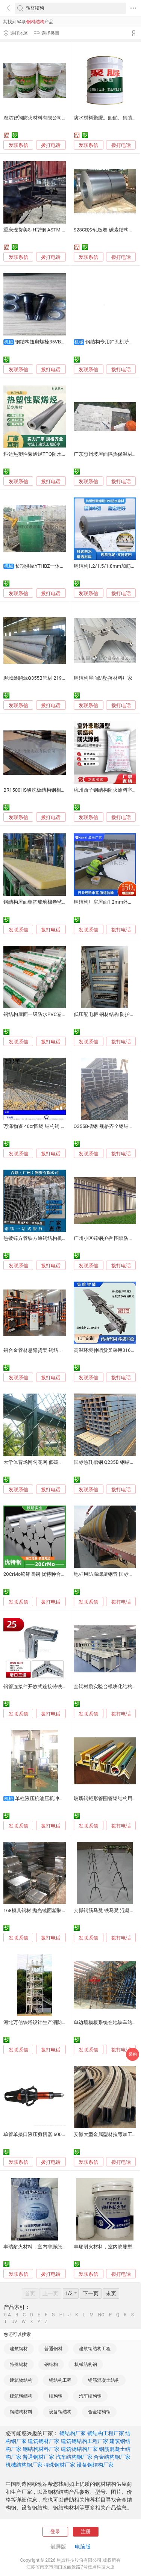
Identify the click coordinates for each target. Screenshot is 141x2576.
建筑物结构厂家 (79, 2449)
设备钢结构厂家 (95, 2465)
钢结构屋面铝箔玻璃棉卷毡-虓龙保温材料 (48, 902)
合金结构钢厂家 (112, 2457)
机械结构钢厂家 (24, 2465)
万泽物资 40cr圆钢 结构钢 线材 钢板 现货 (47, 1126)
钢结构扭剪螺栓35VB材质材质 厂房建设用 (60, 342)
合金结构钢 (99, 2411)
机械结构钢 (85, 2364)
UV (14, 2321)
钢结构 (51, 2364)
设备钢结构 (60, 2411)
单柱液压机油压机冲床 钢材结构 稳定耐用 (60, 1798)
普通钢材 (53, 2348)
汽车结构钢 (90, 2396)
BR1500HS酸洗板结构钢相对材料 (39, 790)
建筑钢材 (19, 2348)
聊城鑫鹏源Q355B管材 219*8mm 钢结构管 (49, 678)
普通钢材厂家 (38, 2457)
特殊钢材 (19, 2364)
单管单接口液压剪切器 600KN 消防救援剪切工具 (56, 2134)
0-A (7, 2315)
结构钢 (55, 2396)
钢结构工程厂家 (105, 2433)
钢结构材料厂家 (41, 2449)
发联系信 (18, 145)
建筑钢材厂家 (43, 2441)
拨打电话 (51, 145)
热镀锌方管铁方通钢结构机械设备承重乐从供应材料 (59, 1238)
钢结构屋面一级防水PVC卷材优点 (39, 1014)
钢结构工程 (60, 2380)
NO (101, 2315)
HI (61, 2315)
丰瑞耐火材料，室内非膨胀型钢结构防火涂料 (52, 2246)
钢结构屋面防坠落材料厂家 (103, 678)
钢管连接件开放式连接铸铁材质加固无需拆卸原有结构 (62, 1686)
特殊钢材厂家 (59, 2465)
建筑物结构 (21, 2380)
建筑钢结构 (21, 2396)
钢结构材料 (21, 2411)
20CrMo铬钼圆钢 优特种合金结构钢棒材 (46, 1574)
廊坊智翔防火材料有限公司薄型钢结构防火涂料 (54, 118)
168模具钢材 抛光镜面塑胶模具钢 (39, 1910)
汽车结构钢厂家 (74, 2457)
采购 (133, 2054)
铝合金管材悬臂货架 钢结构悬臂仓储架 (45, 1350)
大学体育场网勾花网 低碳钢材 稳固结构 (46, 1462)
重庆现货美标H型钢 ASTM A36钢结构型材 (49, 230)
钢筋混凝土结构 (104, 2380)
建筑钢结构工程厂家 (84, 2441)
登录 (55, 2531)
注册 (86, 2531)
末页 (111, 2293)
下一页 (91, 2293)
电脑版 (83, 2547)
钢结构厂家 (72, 2433)
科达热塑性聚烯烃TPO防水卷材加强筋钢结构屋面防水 (61, 454)
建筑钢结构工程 (95, 2348)
